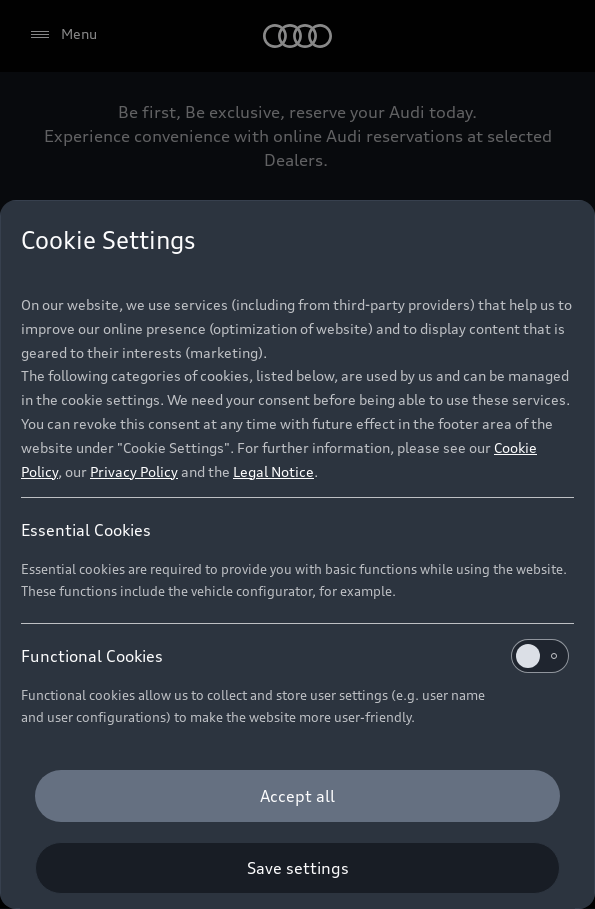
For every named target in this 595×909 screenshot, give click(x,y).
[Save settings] (297, 868)
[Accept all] (297, 796)
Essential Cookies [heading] (86, 530)
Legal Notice (273, 471)
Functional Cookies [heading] (295, 656)
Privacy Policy (134, 471)
